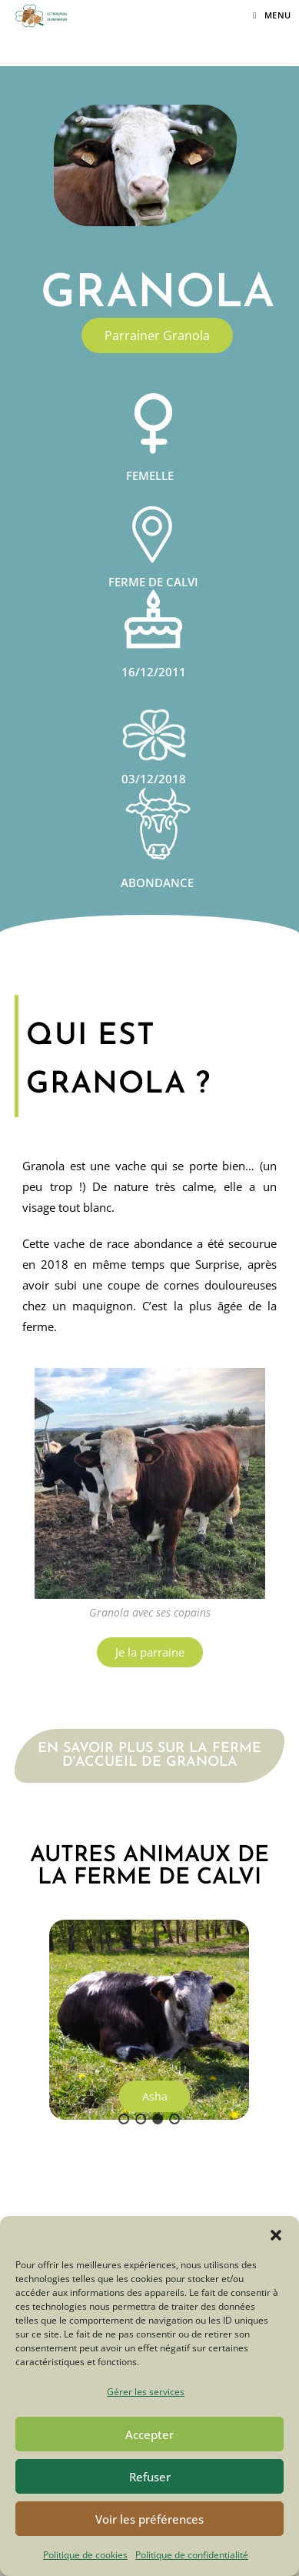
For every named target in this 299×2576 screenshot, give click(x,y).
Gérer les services (145, 2391)
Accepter (149, 2434)
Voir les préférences (149, 2519)
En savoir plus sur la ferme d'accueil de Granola (149, 1755)
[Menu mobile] (272, 15)
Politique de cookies (85, 2554)
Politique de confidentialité (191, 2554)
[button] (276, 2235)
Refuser (150, 2476)
